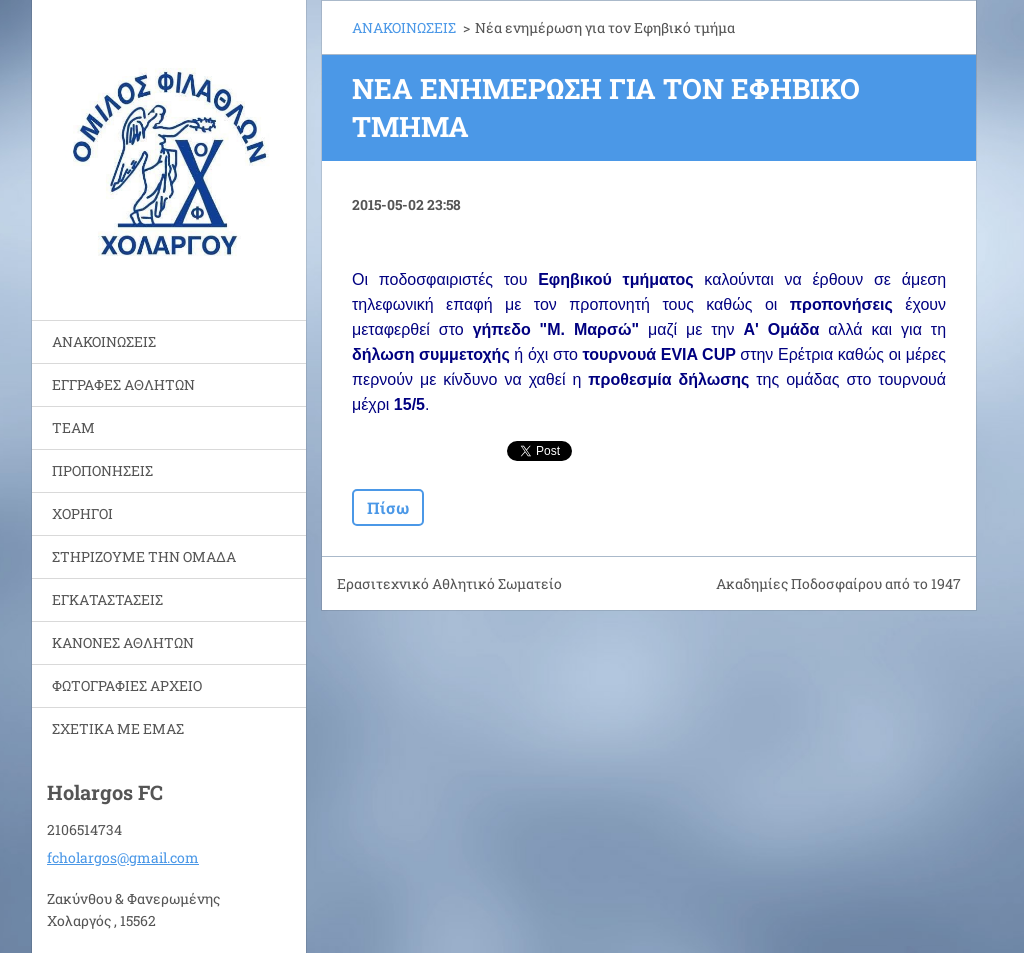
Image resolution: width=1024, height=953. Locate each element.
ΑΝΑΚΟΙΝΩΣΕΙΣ (104, 341)
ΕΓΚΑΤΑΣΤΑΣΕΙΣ (107, 599)
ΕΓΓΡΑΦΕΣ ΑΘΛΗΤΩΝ (123, 384)
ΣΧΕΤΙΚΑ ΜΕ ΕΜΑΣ (118, 728)
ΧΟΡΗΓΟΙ (82, 513)
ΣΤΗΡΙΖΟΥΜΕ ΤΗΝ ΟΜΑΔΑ (144, 556)
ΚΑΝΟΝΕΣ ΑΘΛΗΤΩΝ (123, 642)
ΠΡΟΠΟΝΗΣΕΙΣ (102, 470)
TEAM (73, 427)
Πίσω (388, 507)
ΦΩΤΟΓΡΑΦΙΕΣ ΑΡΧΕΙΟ (127, 685)
